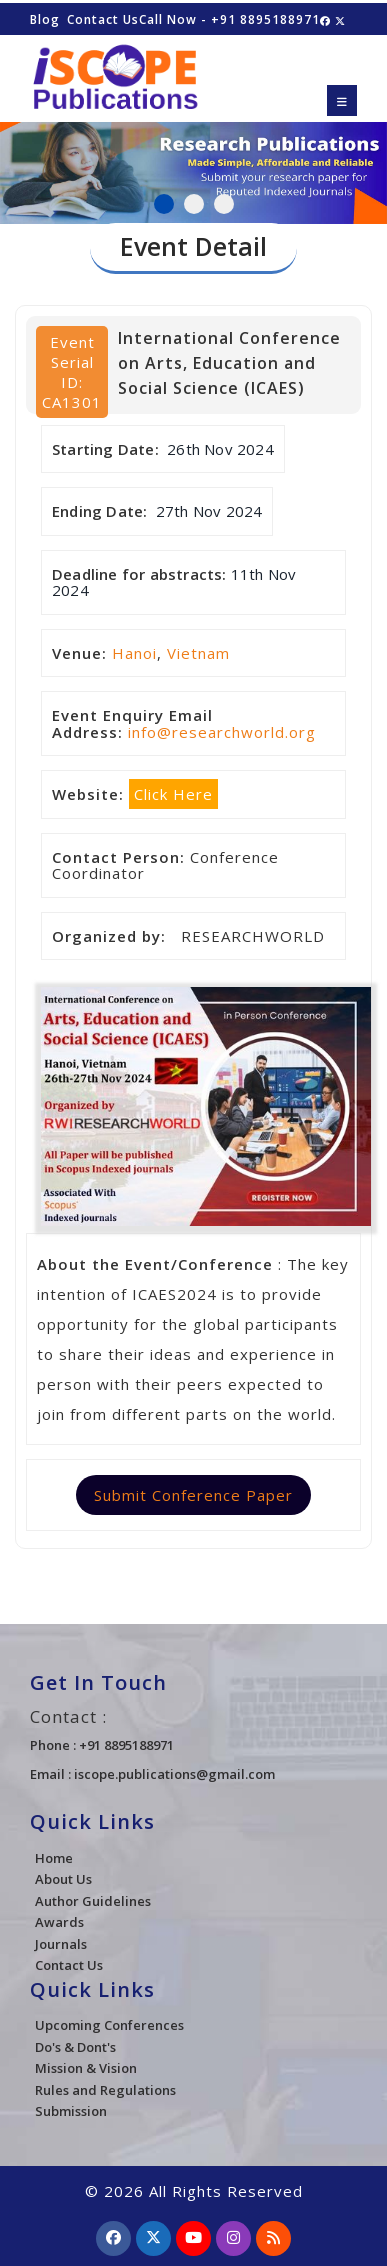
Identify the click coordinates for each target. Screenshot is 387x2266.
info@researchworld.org (222, 732)
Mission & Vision (86, 2068)
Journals (61, 1944)
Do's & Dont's (75, 2047)
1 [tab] (164, 204)
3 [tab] (224, 204)
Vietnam (198, 653)
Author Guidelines (93, 1901)
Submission (71, 2111)
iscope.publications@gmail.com (174, 1774)
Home (54, 1858)
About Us (63, 1879)
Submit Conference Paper (193, 1495)
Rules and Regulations (105, 2090)
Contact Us (103, 19)
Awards (59, 1922)
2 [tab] (194, 204)
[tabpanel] (193, 161)
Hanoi (134, 653)
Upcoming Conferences (109, 2025)
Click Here (173, 794)
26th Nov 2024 (220, 449)
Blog (45, 19)
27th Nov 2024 (209, 511)
